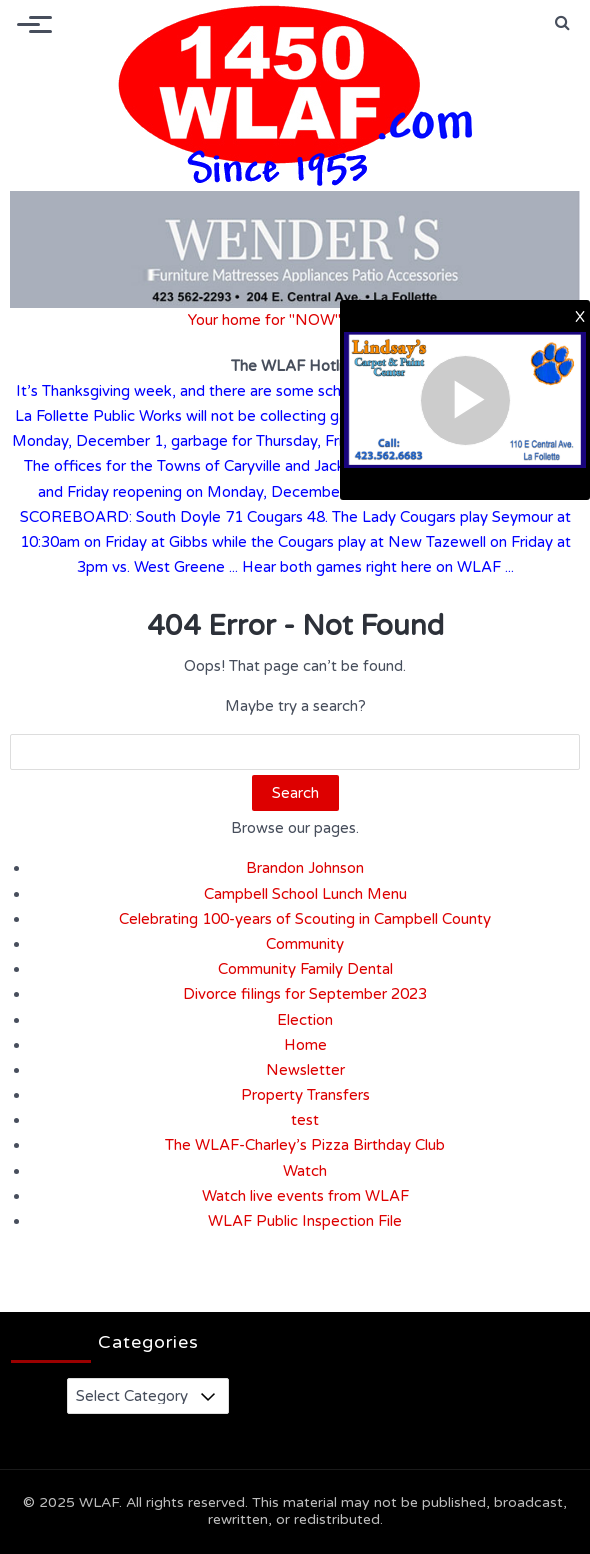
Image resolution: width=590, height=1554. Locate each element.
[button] (562, 23)
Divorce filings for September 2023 (305, 994)
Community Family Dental (305, 969)
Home (305, 1045)
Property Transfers (305, 1095)
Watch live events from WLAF (305, 1196)
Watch (305, 1171)
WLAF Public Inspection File (305, 1221)
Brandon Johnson (305, 868)
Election (305, 1020)
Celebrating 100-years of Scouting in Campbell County (305, 919)
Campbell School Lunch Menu (305, 894)
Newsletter (305, 1070)
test (305, 1120)
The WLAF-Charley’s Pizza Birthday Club (305, 1145)
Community (305, 944)
